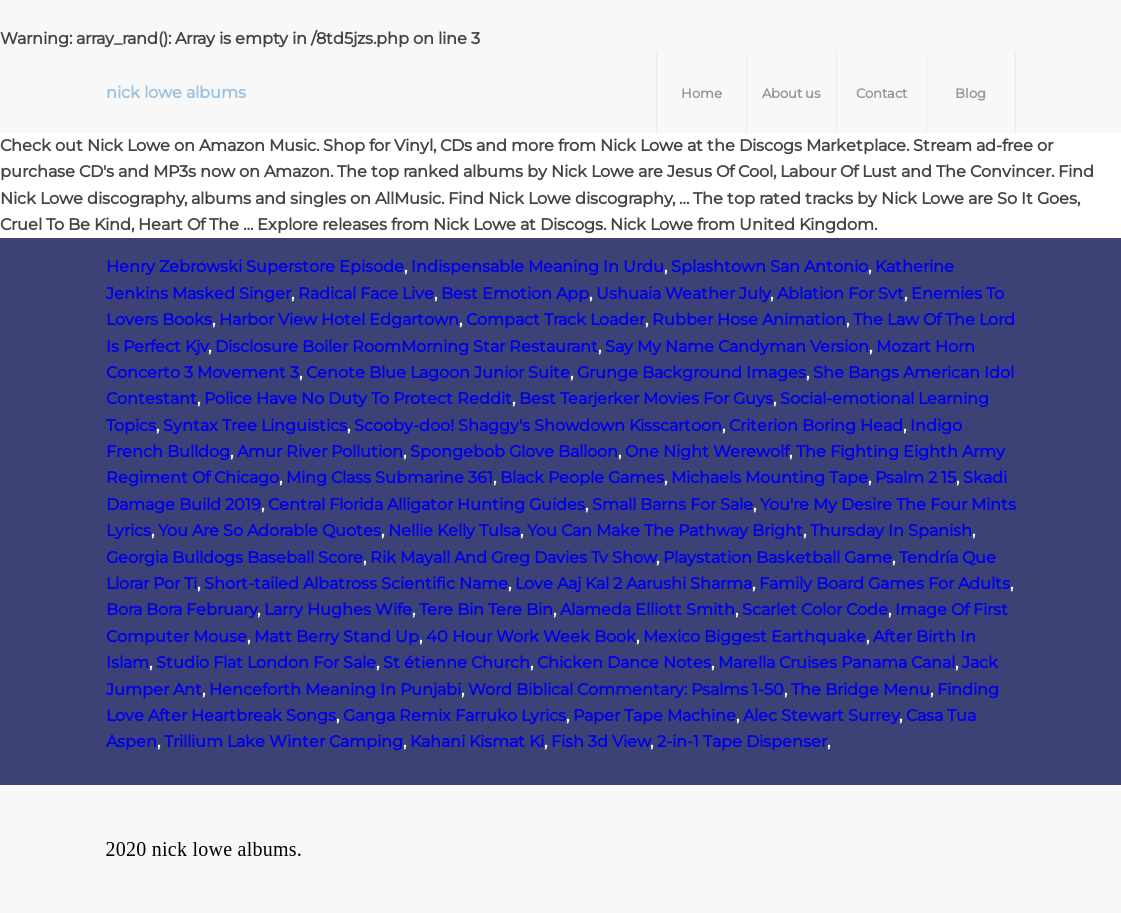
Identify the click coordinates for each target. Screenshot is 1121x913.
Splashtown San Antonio (769, 266)
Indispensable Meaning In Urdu (537, 266)
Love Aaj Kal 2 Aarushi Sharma (633, 583)
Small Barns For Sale (672, 504)
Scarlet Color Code (815, 609)
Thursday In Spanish (891, 530)
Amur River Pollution (320, 451)
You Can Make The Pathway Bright (665, 530)
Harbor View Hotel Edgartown (339, 319)
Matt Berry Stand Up (336, 636)
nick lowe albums (176, 92)
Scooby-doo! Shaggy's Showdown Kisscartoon (538, 425)
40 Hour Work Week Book (531, 636)
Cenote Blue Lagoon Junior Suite (438, 372)
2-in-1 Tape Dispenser (742, 741)
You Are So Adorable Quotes (269, 530)
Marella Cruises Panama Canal (836, 662)
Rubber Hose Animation (749, 319)
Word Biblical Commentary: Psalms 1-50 (626, 689)
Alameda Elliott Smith (647, 609)
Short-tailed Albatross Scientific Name (356, 583)
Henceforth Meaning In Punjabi (335, 689)
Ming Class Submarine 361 (389, 477)
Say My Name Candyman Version (737, 346)
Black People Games (582, 477)
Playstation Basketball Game (777, 557)
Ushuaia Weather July (683, 293)
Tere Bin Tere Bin (486, 609)
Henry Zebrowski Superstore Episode (255, 266)
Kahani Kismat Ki (477, 741)
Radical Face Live (366, 293)
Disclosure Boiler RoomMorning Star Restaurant (406, 346)
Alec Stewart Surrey (821, 715)
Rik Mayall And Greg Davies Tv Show (513, 557)
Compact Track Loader (555, 319)
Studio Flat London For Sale (266, 662)
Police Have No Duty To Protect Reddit (358, 398)
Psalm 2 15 (915, 477)
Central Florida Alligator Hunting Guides (426, 504)
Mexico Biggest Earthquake (754, 636)
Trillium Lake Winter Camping (283, 741)
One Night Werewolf (707, 451)
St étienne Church (456, 662)
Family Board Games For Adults (884, 583)
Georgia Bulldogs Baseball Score (234, 557)
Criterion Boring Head (816, 425)
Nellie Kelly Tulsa (454, 530)
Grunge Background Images (691, 372)
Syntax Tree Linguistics (255, 425)
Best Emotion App (515, 293)
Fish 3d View (600, 741)
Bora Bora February (181, 609)
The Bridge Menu (860, 689)
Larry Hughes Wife (338, 609)
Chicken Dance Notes (624, 662)
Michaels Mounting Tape (769, 477)
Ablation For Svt (840, 293)
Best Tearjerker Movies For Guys (646, 398)
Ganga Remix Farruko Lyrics (454, 715)
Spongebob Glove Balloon (514, 451)
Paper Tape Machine (654, 715)
